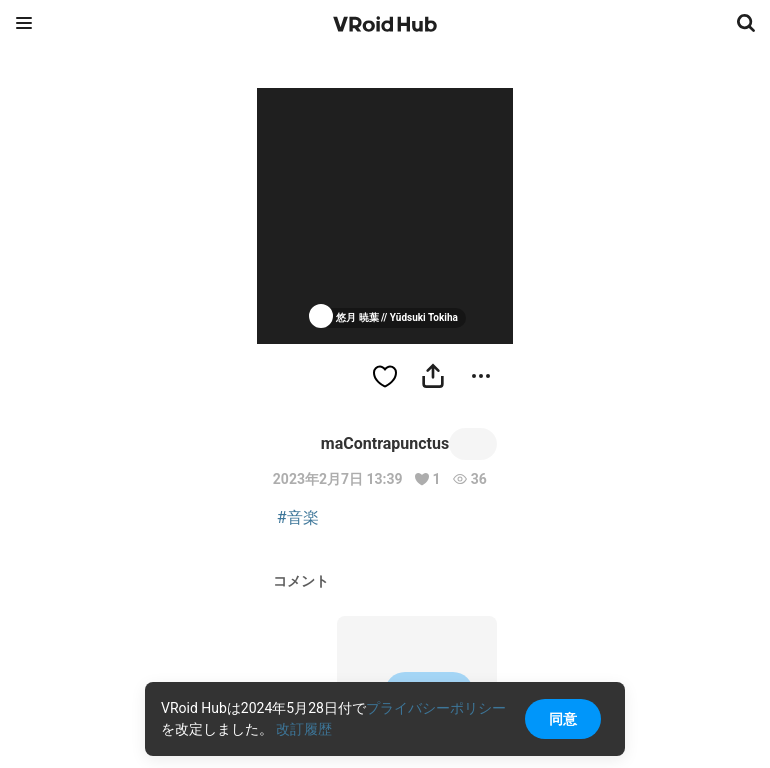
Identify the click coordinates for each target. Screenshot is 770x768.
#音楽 (298, 517)
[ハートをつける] (385, 376)
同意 (563, 719)
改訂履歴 (304, 729)
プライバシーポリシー (436, 708)
